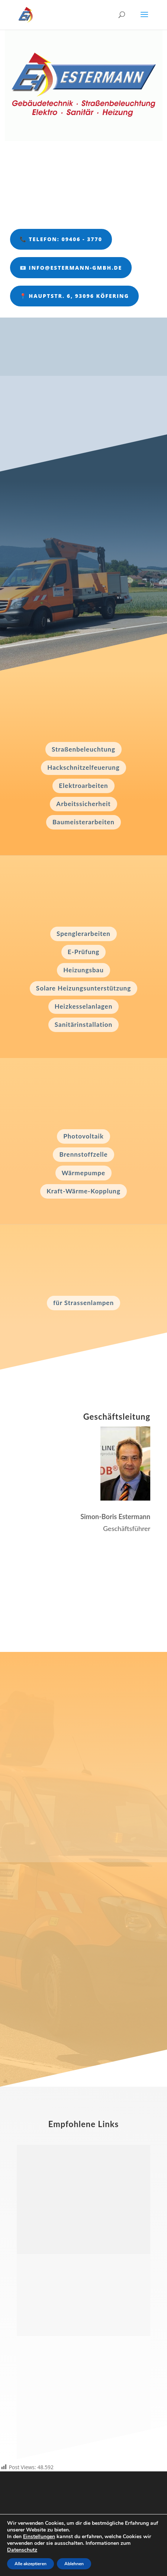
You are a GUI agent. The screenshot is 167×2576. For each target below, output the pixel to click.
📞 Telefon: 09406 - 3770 (61, 239)
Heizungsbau (83, 970)
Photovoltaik (83, 1136)
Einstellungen (39, 2536)
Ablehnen (74, 2564)
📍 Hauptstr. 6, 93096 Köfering (74, 295)
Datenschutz (22, 2549)
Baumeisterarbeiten (83, 822)
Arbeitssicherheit (83, 804)
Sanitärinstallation (83, 1024)
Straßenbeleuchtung (83, 749)
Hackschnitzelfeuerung (83, 767)
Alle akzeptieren (30, 2564)
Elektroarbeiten (83, 785)
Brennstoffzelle (83, 1154)
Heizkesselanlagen (84, 1006)
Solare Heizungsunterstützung (83, 988)
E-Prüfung (84, 952)
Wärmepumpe (83, 1173)
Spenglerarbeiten (83, 933)
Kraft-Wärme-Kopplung (83, 1191)
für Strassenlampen (83, 1303)
